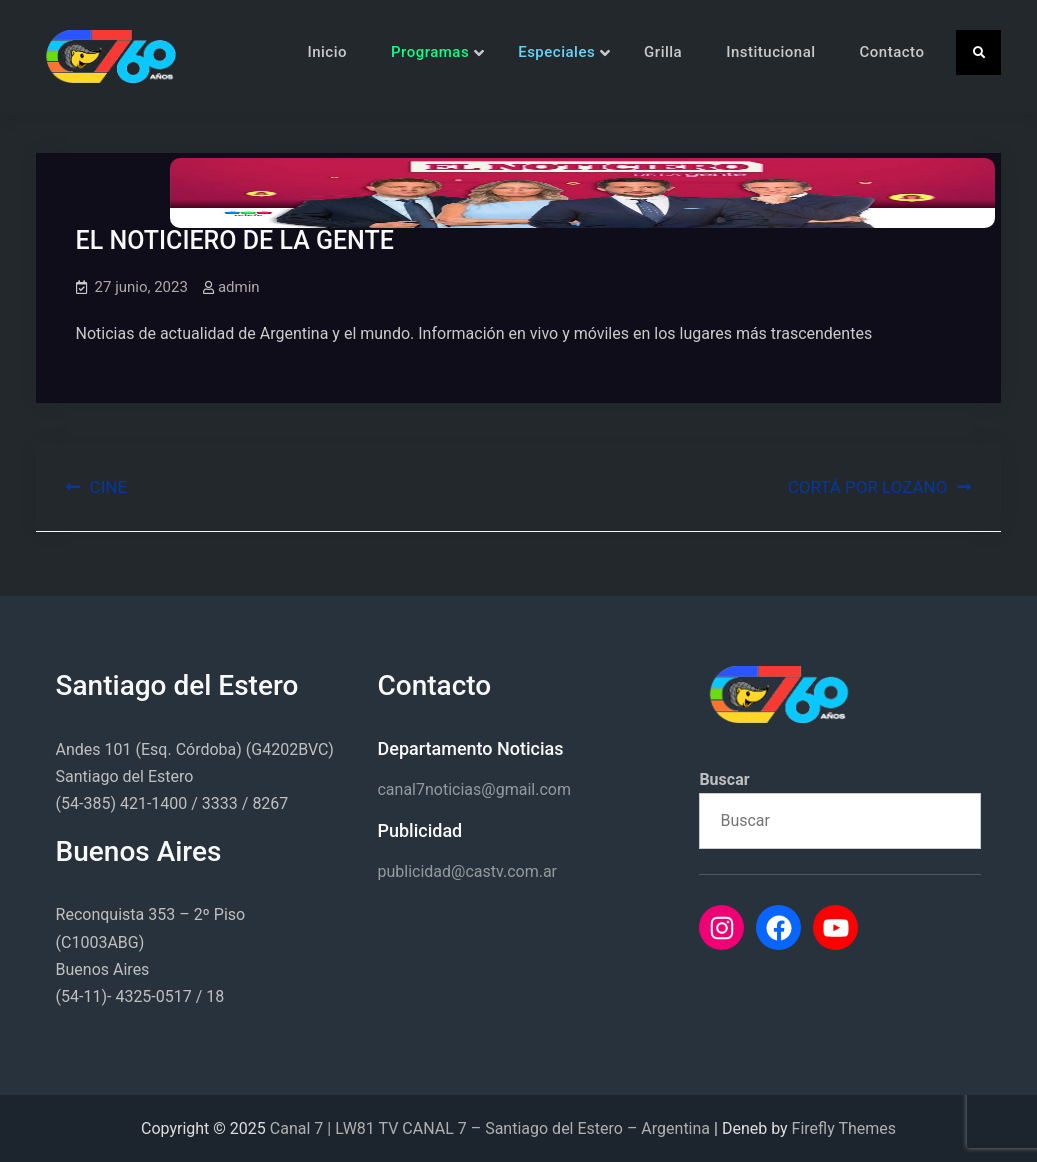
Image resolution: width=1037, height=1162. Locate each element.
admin (239, 287)
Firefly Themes (844, 1128)
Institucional (770, 52)
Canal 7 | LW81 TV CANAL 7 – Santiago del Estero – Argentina (490, 1128)
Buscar (724, 779)
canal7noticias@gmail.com (473, 789)
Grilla (663, 52)
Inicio (327, 52)
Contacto (892, 52)
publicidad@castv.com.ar (467, 871)
